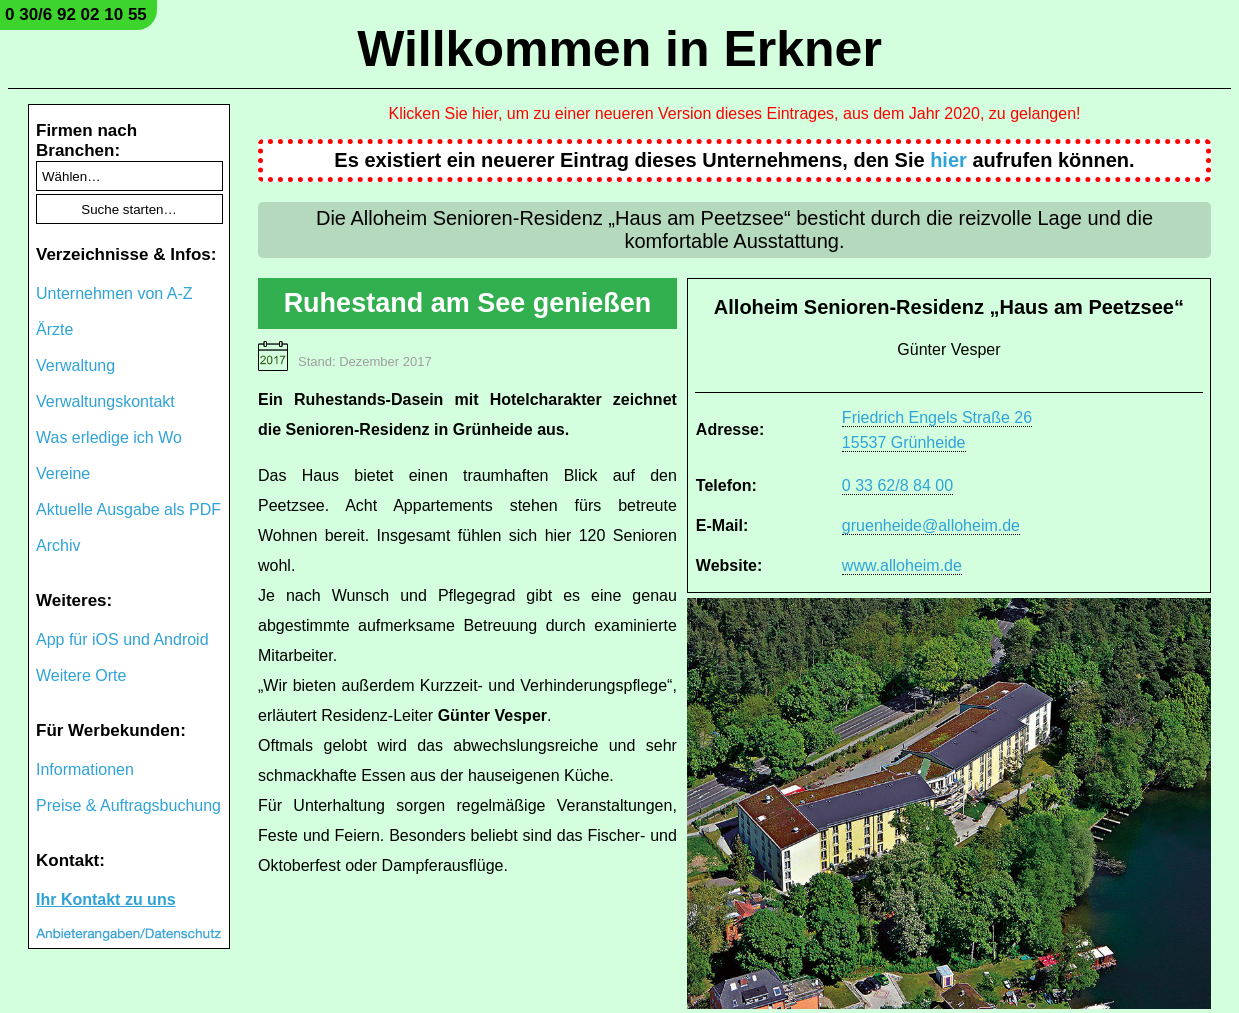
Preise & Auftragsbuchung (128, 805)
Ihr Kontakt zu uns (106, 899)
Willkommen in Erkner (619, 49)
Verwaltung (75, 365)
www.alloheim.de (902, 565)
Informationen (85, 769)
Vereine (63, 473)
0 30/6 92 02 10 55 (76, 14)
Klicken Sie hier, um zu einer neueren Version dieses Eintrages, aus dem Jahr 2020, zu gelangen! (735, 113)
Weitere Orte (81, 675)
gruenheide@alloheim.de (931, 525)
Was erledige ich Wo (109, 437)
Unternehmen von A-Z (114, 293)
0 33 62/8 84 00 (897, 485)
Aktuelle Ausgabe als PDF (128, 509)
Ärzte (54, 329)
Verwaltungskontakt (105, 401)
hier (948, 160)
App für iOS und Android (122, 639)
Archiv (58, 545)
